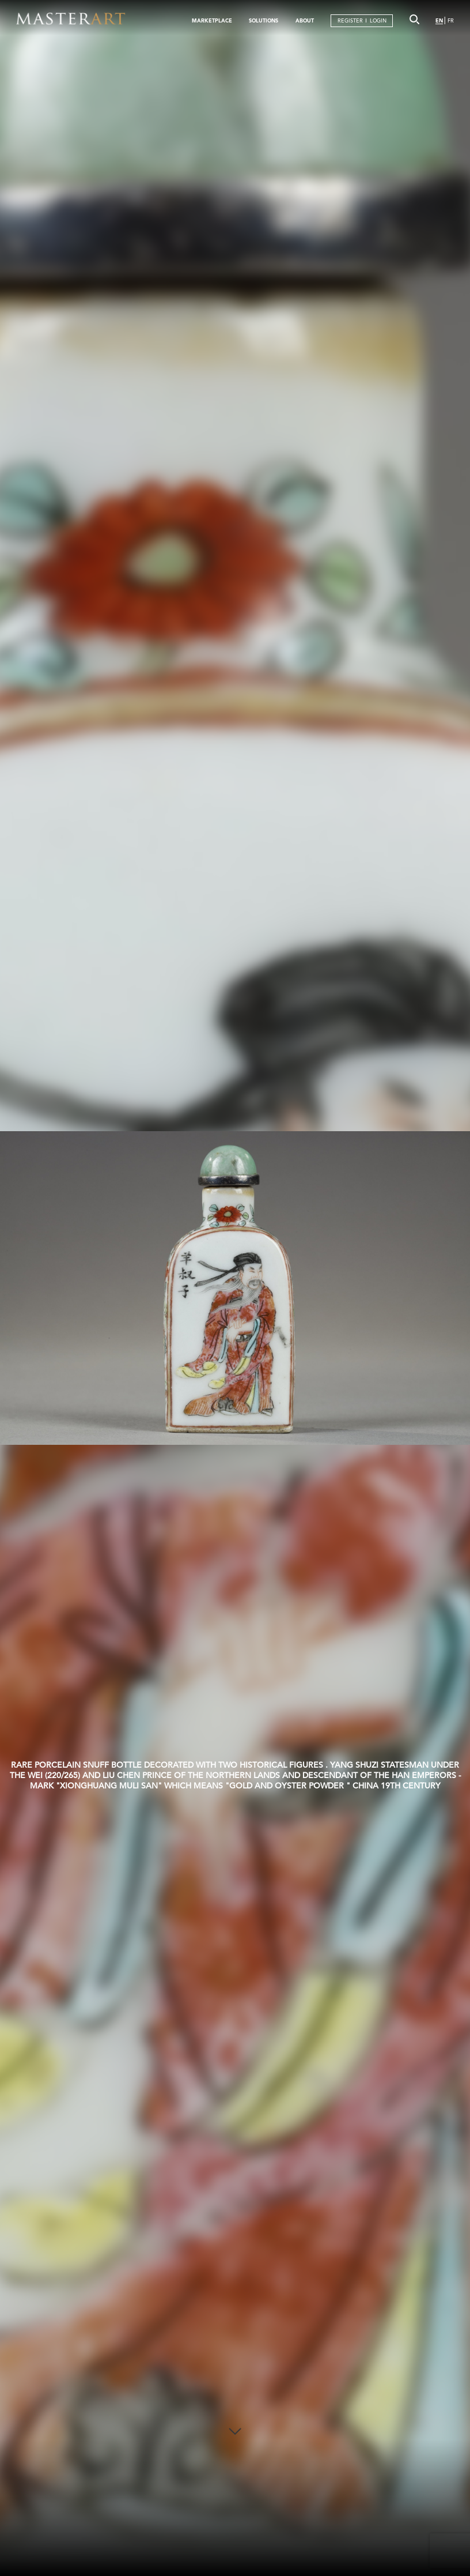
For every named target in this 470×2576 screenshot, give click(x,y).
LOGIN (378, 20)
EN (439, 20)
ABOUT (304, 20)
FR (451, 20)
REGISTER (350, 20)
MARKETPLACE (212, 20)
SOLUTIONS (263, 20)
